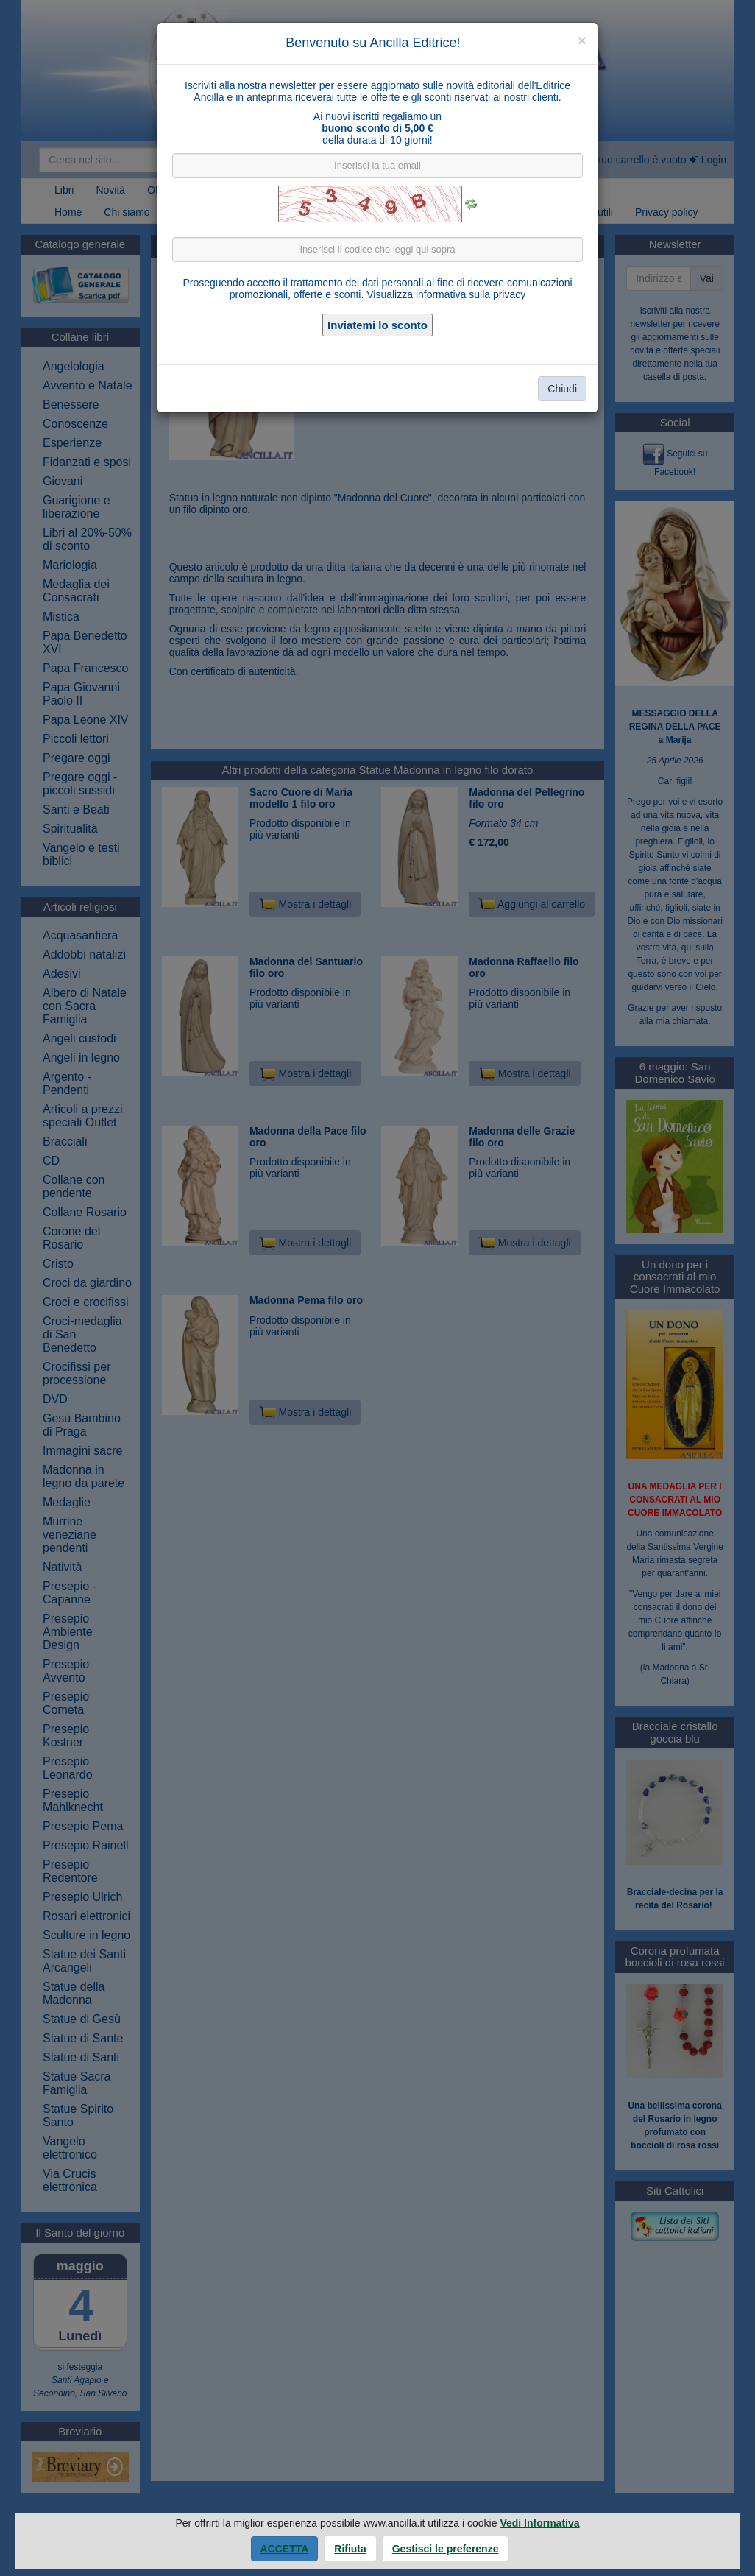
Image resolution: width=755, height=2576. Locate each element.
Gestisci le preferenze (445, 2549)
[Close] (582, 40)
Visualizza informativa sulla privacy (445, 294)
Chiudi (562, 389)
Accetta (284, 2549)
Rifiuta (350, 2549)
